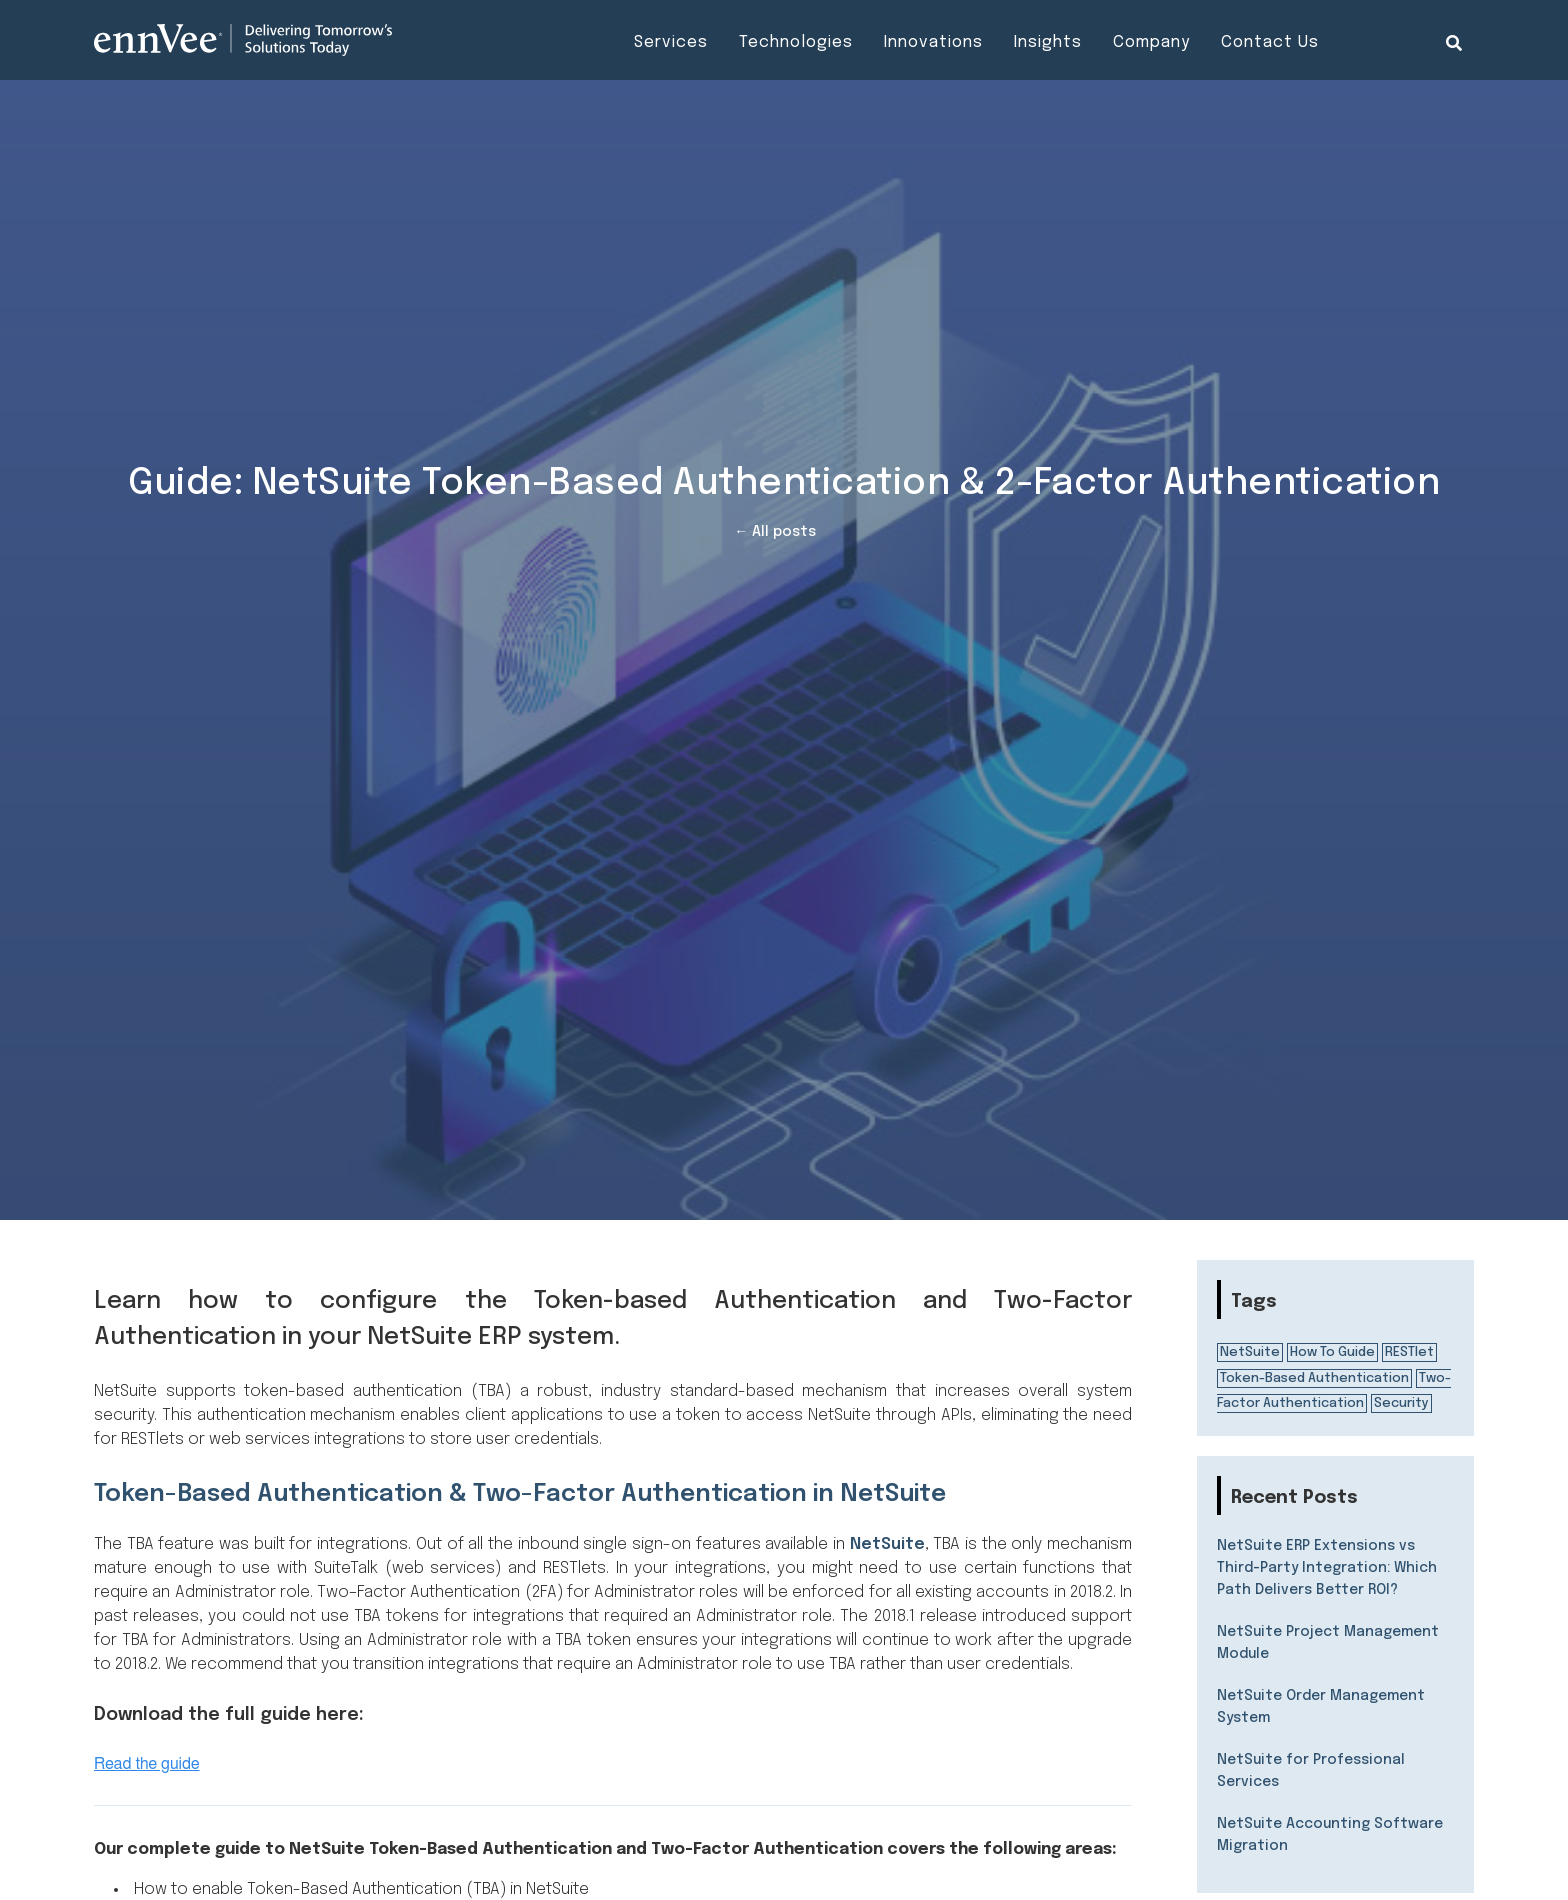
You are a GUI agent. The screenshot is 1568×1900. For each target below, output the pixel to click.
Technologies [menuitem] (796, 42)
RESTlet (1409, 1352)
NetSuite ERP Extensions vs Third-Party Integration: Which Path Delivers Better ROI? (1327, 1568)
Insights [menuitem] (1048, 42)
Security (1401, 1403)
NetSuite (887, 1544)
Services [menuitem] (671, 42)
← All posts (775, 532)
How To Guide (1332, 1352)
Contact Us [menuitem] (1270, 42)
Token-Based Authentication (1314, 1378)
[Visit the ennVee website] (243, 40)
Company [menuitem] (1151, 42)
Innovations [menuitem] (933, 42)
